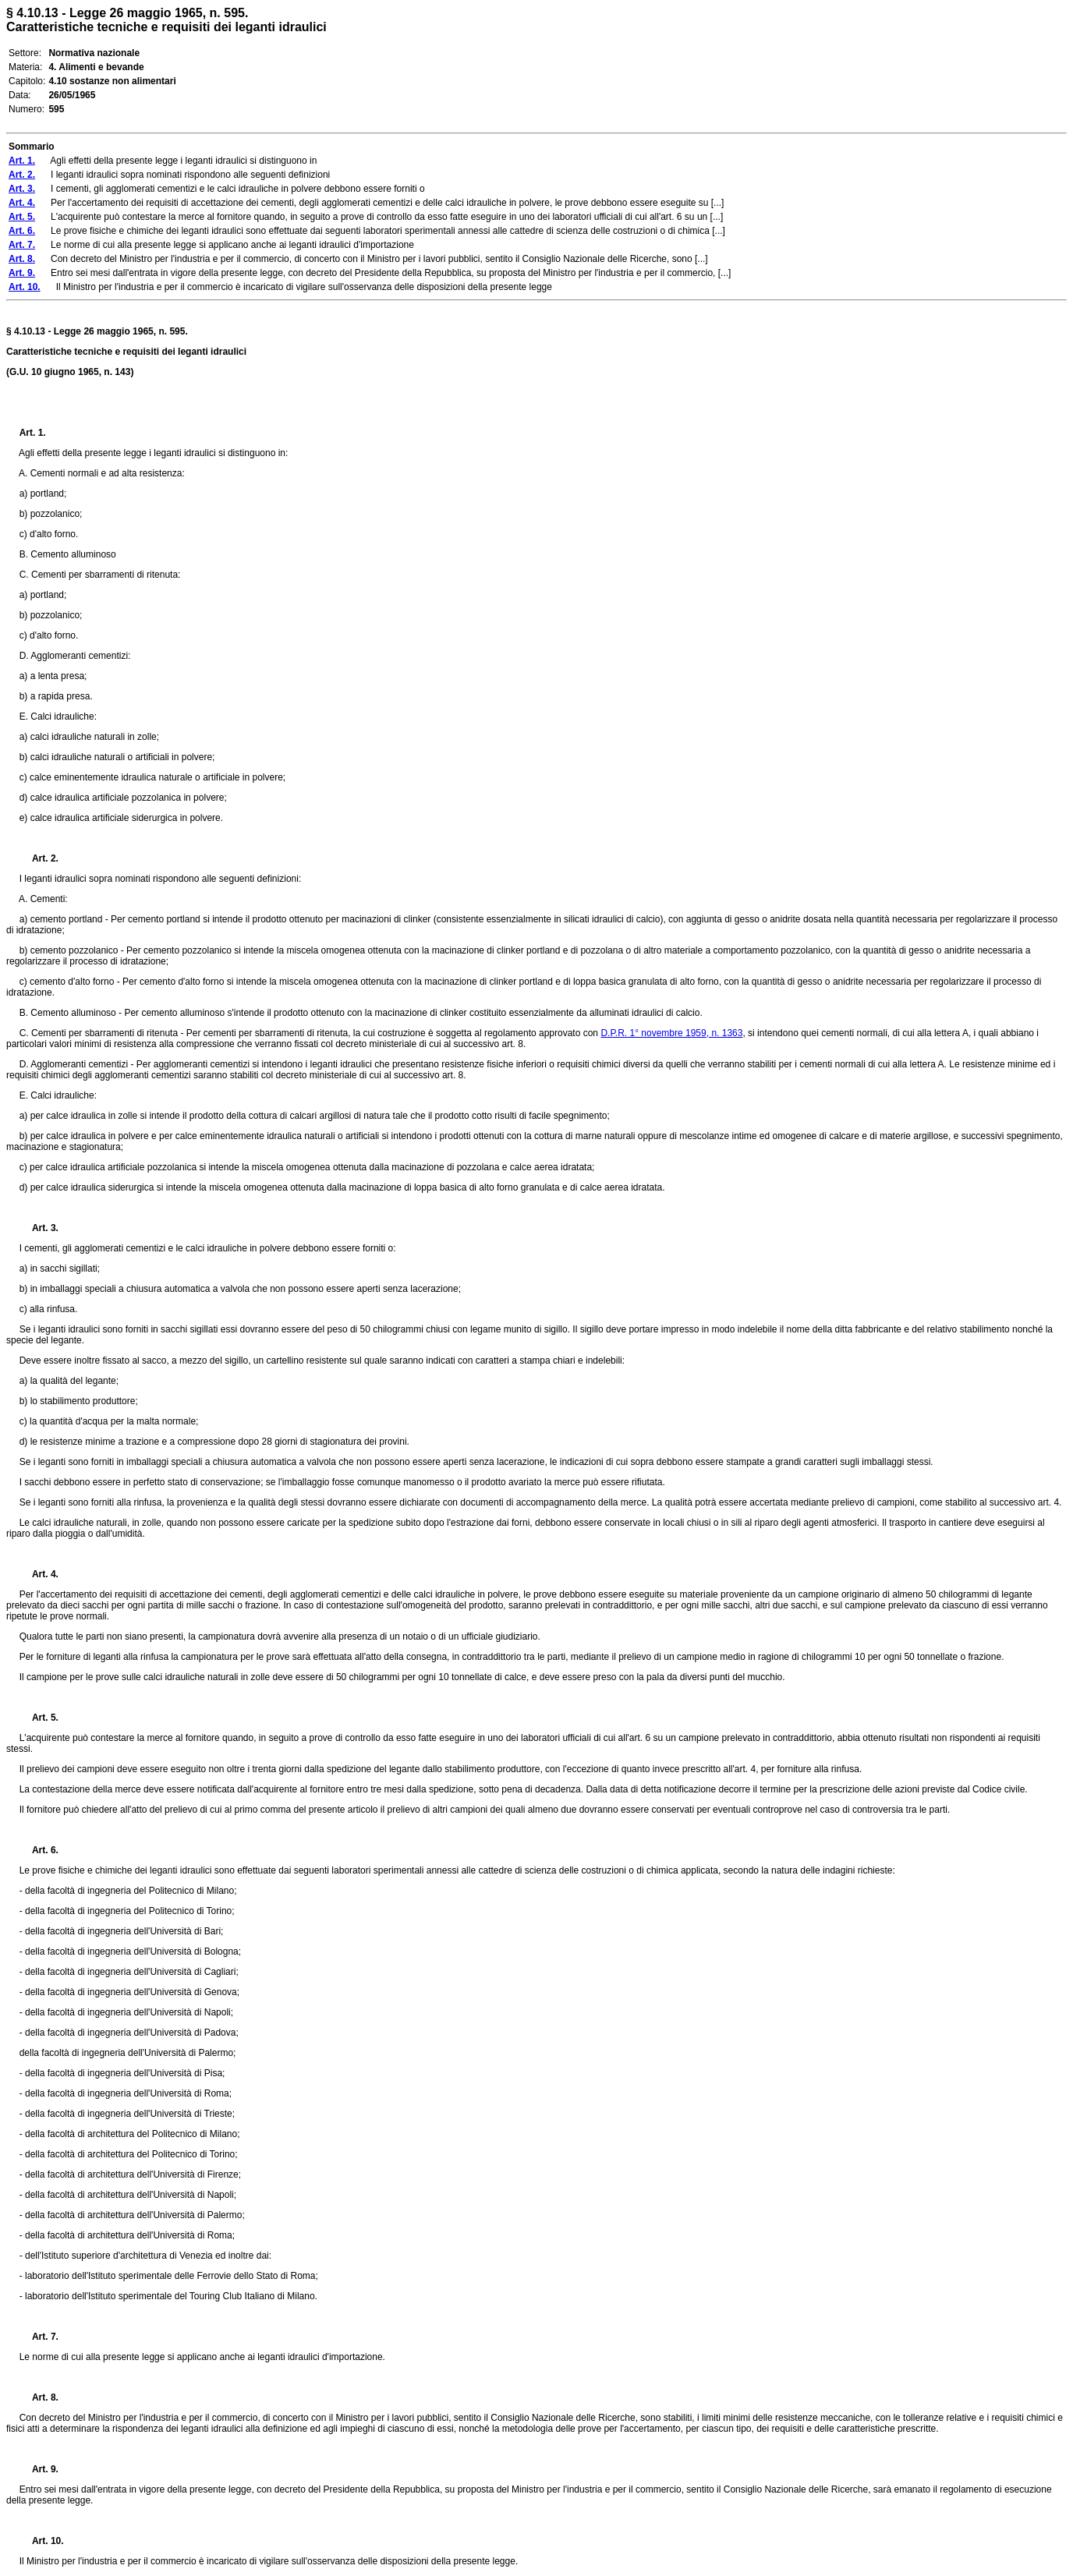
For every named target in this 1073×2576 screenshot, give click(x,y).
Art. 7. (38, 2336)
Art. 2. (38, 858)
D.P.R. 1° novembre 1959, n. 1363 (671, 1033)
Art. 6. (38, 1850)
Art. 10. (41, 2540)
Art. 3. (38, 1228)
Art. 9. (38, 2469)
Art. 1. (32, 432)
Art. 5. (38, 1717)
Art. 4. (38, 1574)
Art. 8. (38, 2397)
